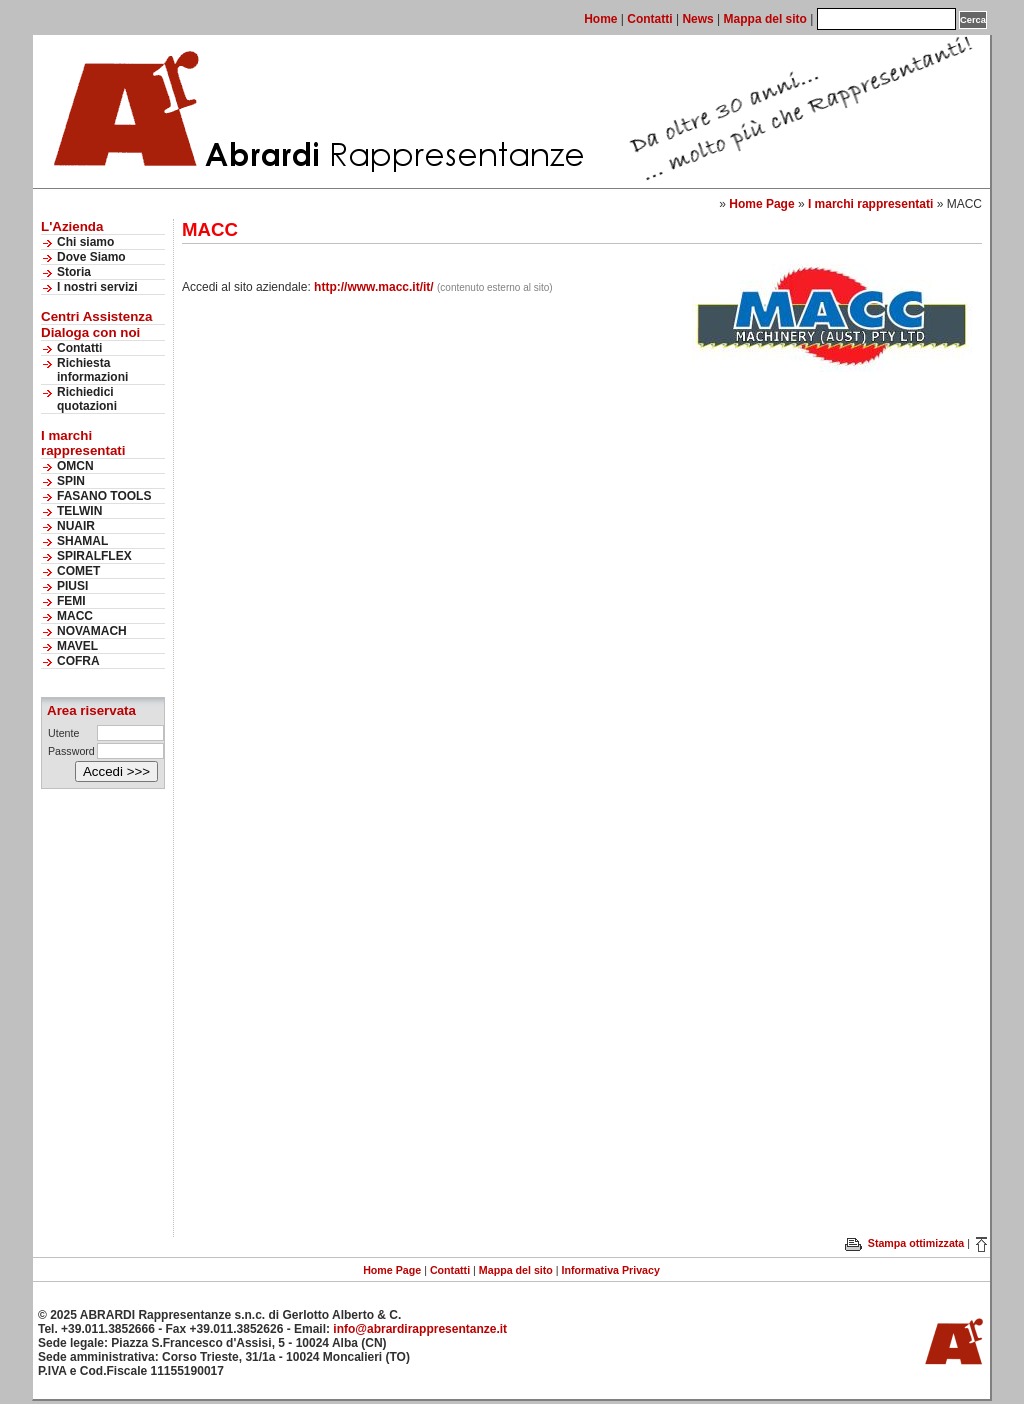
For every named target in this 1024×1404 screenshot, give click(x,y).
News (697, 19)
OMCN (75, 466)
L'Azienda (72, 226)
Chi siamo (85, 242)
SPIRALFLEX (94, 556)
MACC (75, 616)
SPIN (71, 481)
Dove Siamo (91, 257)
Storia (74, 272)
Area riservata (91, 710)
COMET (78, 571)
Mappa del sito (765, 19)
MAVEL (77, 646)
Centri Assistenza (96, 316)
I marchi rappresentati (870, 204)
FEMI (71, 601)
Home (600, 19)
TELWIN (79, 511)
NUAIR (76, 526)
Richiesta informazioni (92, 370)
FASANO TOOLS (104, 496)
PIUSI (72, 586)
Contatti (649, 19)
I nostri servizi (97, 287)
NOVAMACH (92, 631)
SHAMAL (82, 541)
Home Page (761, 204)
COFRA (78, 661)
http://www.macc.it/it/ (374, 287)
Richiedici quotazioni (87, 399)
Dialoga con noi (90, 332)
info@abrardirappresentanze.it (420, 1329)
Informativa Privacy (611, 1270)
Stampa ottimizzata (904, 1243)
